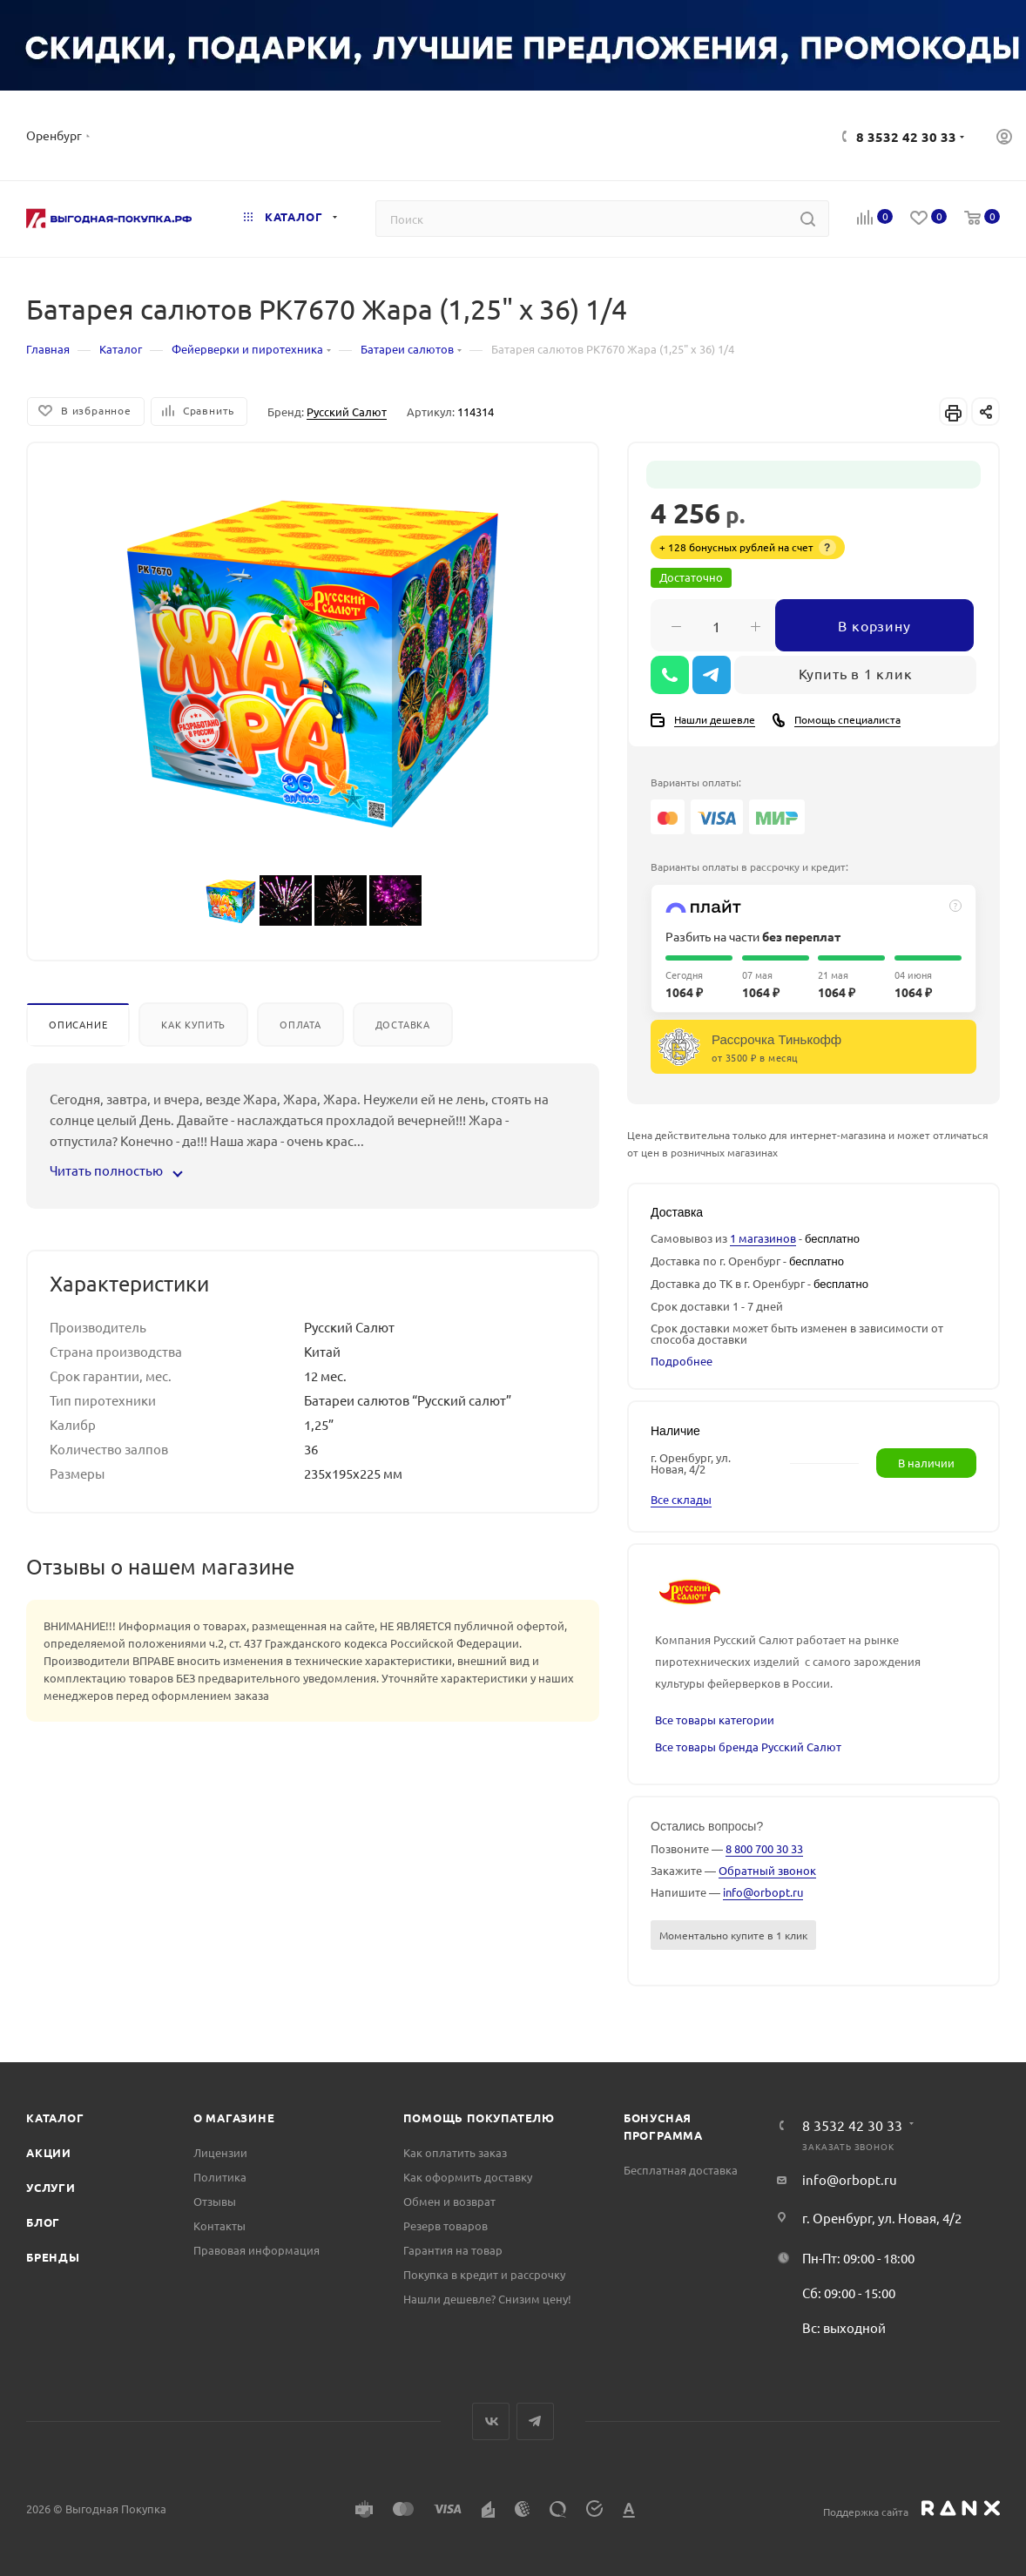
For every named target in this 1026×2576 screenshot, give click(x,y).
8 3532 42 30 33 (906, 136)
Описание (78, 1024)
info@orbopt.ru (763, 1892)
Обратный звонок (767, 1870)
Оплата (300, 1024)
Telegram (535, 2421)
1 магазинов (763, 1238)
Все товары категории (714, 1719)
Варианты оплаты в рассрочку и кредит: (749, 866)
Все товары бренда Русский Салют (748, 1746)
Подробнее (681, 1360)
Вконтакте (491, 2421)
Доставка (402, 1024)
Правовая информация (256, 2249)
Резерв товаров (445, 2225)
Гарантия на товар (453, 2249)
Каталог (55, 2117)
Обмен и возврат (449, 2201)
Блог (43, 2222)
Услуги (51, 2187)
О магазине (234, 2117)
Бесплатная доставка (681, 2169)
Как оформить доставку (467, 2176)
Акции (48, 2152)
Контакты (219, 2225)
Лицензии (220, 2152)
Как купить (193, 1024)
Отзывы (214, 2201)
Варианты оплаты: (696, 782)
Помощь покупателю (479, 2117)
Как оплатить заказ (455, 2152)
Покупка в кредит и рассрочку (484, 2274)
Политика (219, 2176)
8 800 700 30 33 (764, 1848)
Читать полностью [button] (115, 1170)
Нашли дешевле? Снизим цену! (487, 2298)
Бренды (53, 2256)
